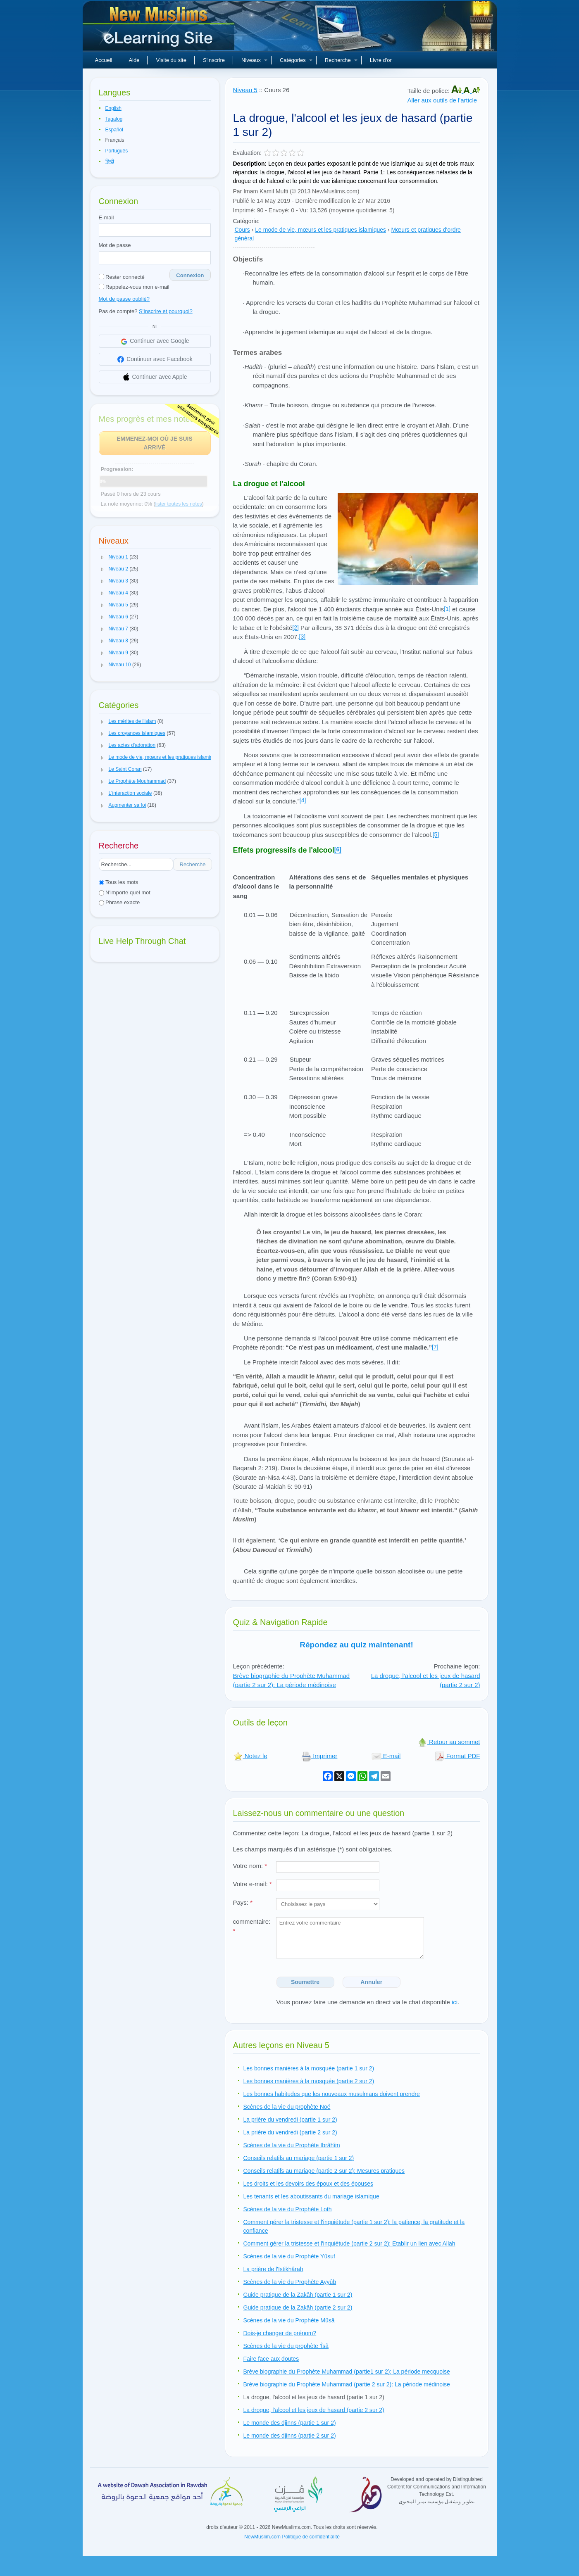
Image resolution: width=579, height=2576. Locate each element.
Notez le (250, 1755)
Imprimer (319, 1755)
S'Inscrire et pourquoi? (166, 311)
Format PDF (457, 1755)
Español (114, 130)
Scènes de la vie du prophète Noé (287, 2106)
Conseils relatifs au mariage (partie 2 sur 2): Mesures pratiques (324, 2170)
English (113, 108)
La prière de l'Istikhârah (273, 2269)
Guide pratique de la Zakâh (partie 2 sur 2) (298, 2307)
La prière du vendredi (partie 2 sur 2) (290, 2132)
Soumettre (305, 1982)
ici (454, 2002)
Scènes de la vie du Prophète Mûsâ (289, 2320)
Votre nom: (250, 1865)
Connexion (190, 275)
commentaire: (252, 1926)
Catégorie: (246, 221)
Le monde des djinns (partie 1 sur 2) (289, 2422)
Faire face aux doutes (271, 2358)
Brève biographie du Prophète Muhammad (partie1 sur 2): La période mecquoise (346, 2371)
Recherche (341, 60)
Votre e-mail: (252, 1883)
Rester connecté (122, 277)
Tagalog (114, 119)
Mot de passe (115, 245)
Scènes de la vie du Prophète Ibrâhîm (291, 2145)
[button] (102, 557)
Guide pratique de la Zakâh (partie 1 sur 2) (298, 2294)
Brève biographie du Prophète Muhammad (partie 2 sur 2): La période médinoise (291, 1680)
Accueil (103, 60)
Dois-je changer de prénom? (280, 2333)
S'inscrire (214, 60)
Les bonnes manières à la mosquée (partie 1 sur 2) (308, 2068)
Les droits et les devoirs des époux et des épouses (308, 2183)
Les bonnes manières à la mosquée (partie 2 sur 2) (308, 2081)
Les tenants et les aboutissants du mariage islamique (311, 2196)
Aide (134, 60)
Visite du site (171, 60)
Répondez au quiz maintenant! (356, 1644)
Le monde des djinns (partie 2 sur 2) (289, 2435)
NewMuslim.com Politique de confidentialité (292, 2537)
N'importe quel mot (124, 892)
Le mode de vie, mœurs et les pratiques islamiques (320, 229)
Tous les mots (118, 882)
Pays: (243, 1902)
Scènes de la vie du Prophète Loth (287, 2209)
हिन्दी (109, 161)
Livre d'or (381, 60)
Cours (242, 229)
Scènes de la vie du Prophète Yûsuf (289, 2256)
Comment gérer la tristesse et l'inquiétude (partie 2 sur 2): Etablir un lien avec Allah (349, 2243)
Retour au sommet (448, 1741)
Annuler (371, 1982)
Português (116, 151)
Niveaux (254, 60)
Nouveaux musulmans (159, 29)
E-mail (106, 217)
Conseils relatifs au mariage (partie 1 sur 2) (298, 2158)
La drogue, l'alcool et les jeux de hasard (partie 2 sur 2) (313, 2410)
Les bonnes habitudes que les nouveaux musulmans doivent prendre (331, 2094)
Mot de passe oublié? (124, 299)
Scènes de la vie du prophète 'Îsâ (286, 2346)
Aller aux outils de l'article (442, 100)
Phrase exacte (119, 902)
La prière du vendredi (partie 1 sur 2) (290, 2119)
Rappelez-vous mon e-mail (134, 287)
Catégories (296, 60)
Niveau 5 (245, 89)
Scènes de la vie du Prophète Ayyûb (289, 2282)
